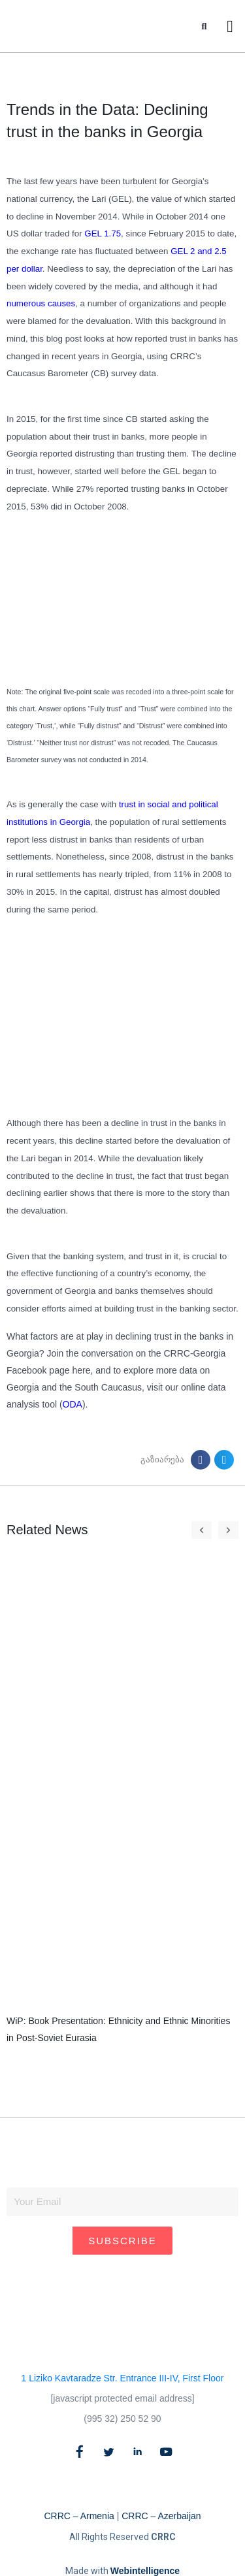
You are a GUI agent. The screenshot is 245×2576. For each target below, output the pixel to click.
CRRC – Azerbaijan (161, 2516)
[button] (204, 26)
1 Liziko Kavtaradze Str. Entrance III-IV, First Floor (123, 2378)
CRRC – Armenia (79, 2516)
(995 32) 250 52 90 (122, 2418)
